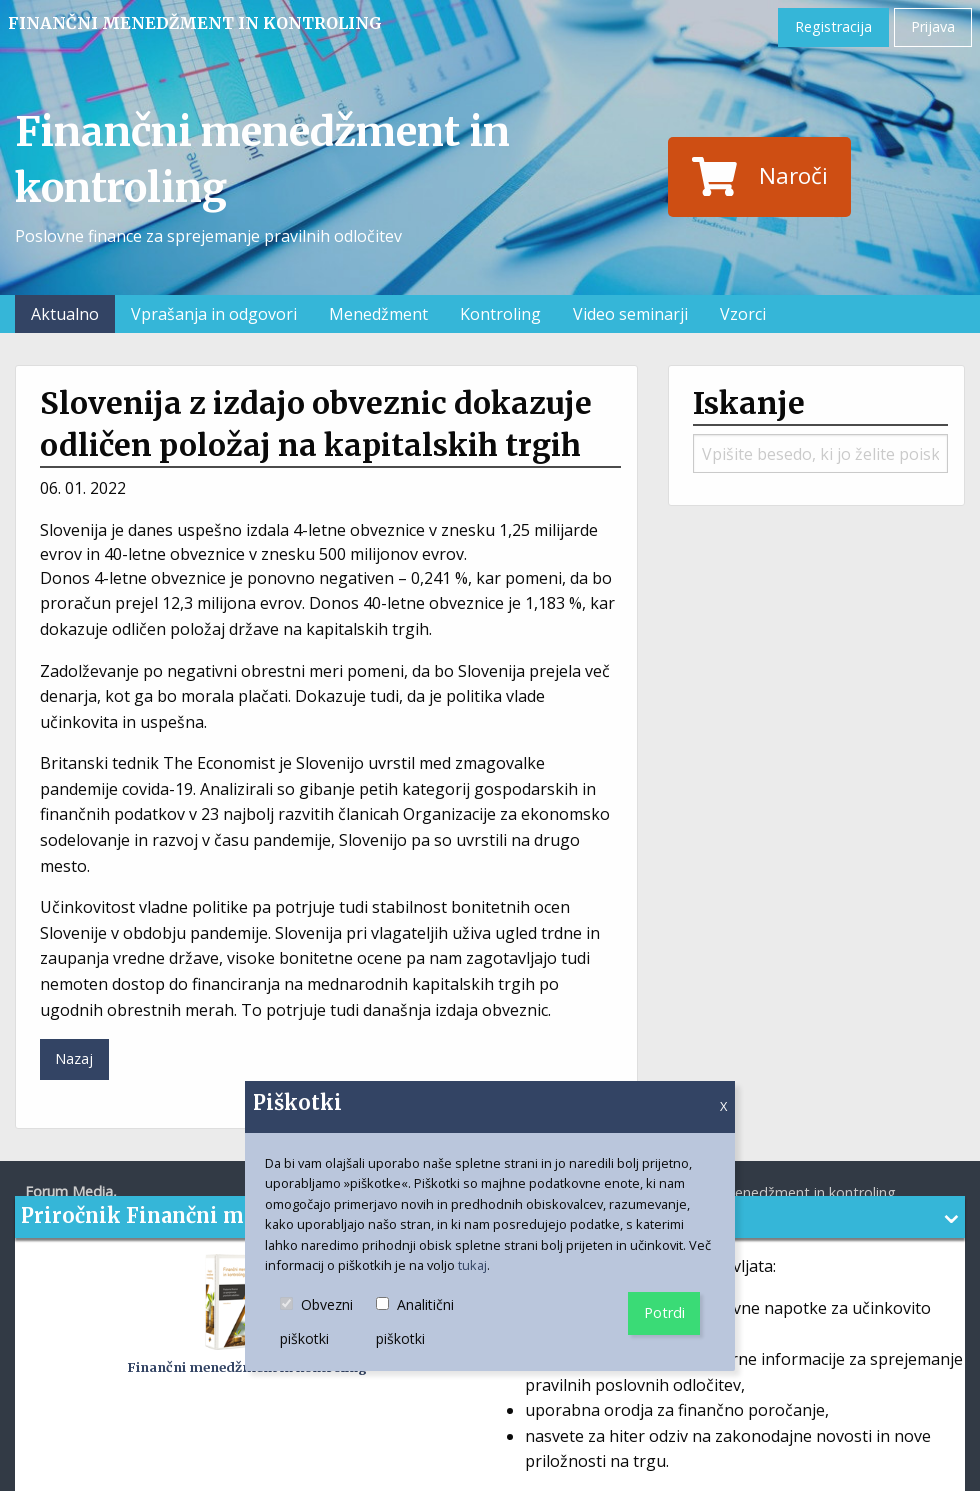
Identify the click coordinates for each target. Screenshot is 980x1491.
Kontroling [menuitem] (500, 314)
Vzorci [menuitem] (743, 314)
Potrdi (664, 1312)
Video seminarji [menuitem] (630, 314)
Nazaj (74, 1058)
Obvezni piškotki (328, 1323)
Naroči (760, 177)
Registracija (833, 26)
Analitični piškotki (425, 1323)
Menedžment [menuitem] (378, 314)
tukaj (472, 1265)
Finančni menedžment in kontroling (195, 23)
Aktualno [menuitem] (65, 314)
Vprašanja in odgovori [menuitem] (214, 314)
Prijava (933, 26)
